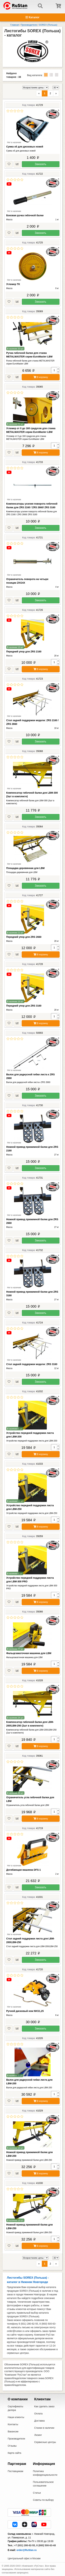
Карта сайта (14, 2453)
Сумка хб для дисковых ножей (24, 146)
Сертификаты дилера (15, 2408)
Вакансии (13, 2431)
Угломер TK (13, 284)
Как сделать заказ (44, 2406)
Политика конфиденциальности (45, 2473)
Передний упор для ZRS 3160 (23, 1005)
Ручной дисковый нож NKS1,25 (25, 2011)
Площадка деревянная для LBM (25, 868)
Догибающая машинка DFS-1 (23, 1869)
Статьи (37, 2492)
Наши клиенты (16, 2417)
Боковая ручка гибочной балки (25, 215)
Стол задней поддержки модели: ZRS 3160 (31, 1364)
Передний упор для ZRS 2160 (23, 651)
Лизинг (38, 2435)
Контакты (13, 2424)
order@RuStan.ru (26, 2550)
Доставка (39, 2420)
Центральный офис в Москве (24, 2558)
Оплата (38, 2413)
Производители (16, 2438)
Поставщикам (15, 2471)
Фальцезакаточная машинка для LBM (28, 1653)
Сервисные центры (45, 2442)
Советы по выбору (43, 2500)
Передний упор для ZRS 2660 (23, 937)
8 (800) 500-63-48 (46, 2545)
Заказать (40, 164)
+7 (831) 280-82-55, (25, 2545)
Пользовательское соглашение (43, 2484)
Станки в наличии (44, 2427)
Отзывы (12, 2445)
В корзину (40, 377)
